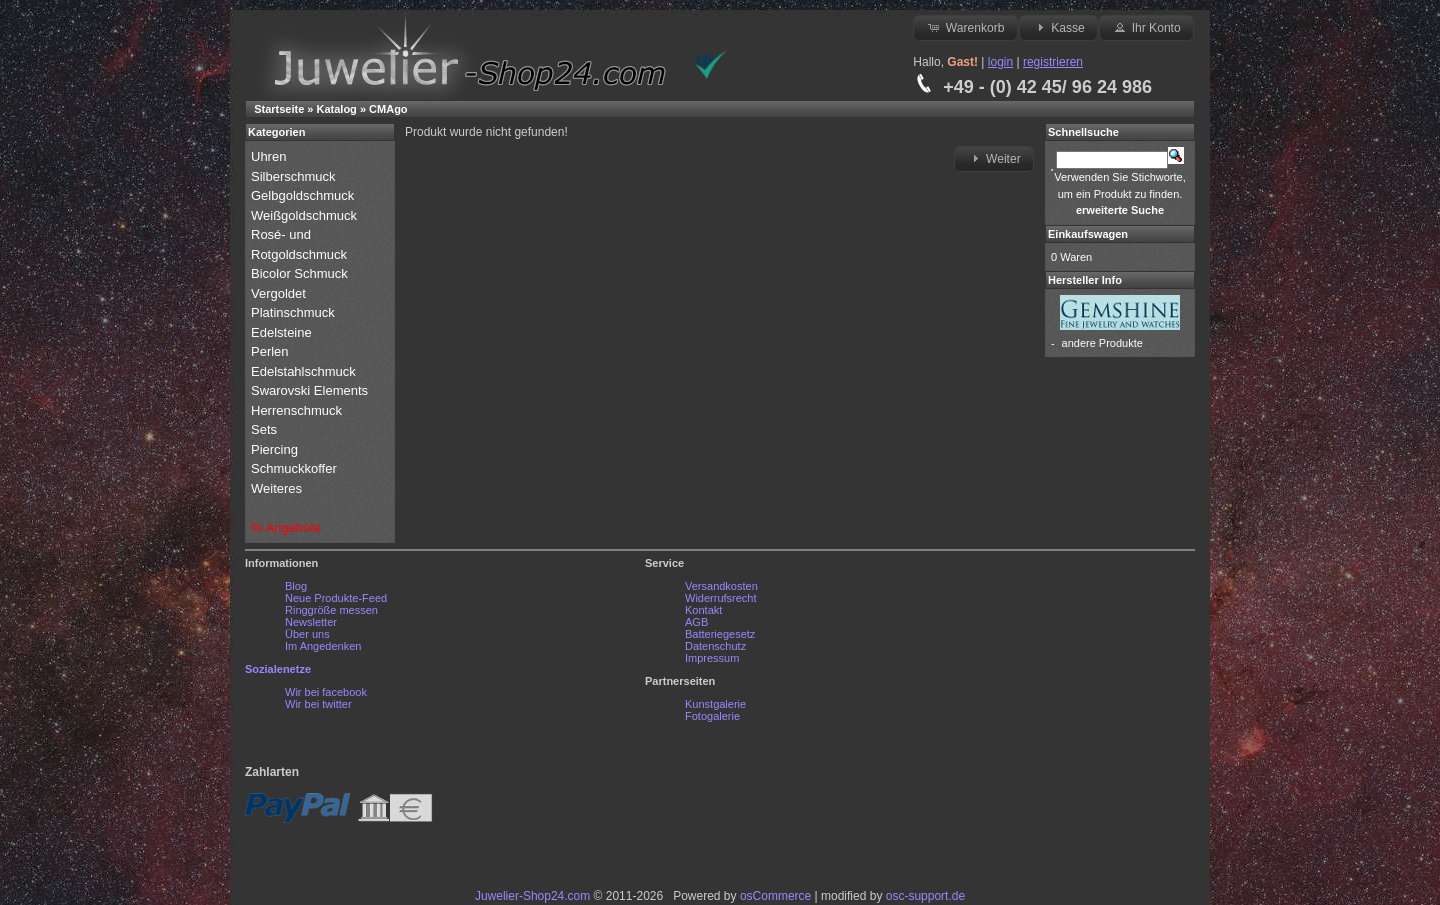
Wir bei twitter (318, 704)
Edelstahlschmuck (303, 371)
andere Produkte (1102, 343)
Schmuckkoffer (294, 468)
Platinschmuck (294, 312)
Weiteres (278, 488)
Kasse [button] (1058, 27)
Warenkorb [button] (965, 27)
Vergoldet (280, 293)
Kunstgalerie (715, 704)
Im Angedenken (323, 646)
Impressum (712, 658)
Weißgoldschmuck (306, 215)
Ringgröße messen (331, 610)
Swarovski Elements (309, 390)
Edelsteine (283, 332)
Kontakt (703, 610)
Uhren (270, 156)
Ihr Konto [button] (1146, 27)
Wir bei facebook (326, 692)
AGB (696, 622)
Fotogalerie (712, 716)
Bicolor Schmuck (301, 273)
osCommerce (775, 896)
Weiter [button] (994, 158)
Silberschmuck (295, 176)
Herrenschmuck (298, 410)
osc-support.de (925, 896)
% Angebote (286, 527)
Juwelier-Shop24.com (532, 896)
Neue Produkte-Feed (336, 598)
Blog (296, 586)
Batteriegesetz (720, 634)
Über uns (307, 634)
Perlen (271, 351)
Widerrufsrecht (721, 598)
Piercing (274, 449)
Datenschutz (715, 646)
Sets (264, 429)
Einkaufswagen (1088, 234)
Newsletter (311, 622)
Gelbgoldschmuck (304, 195)
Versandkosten (721, 586)
